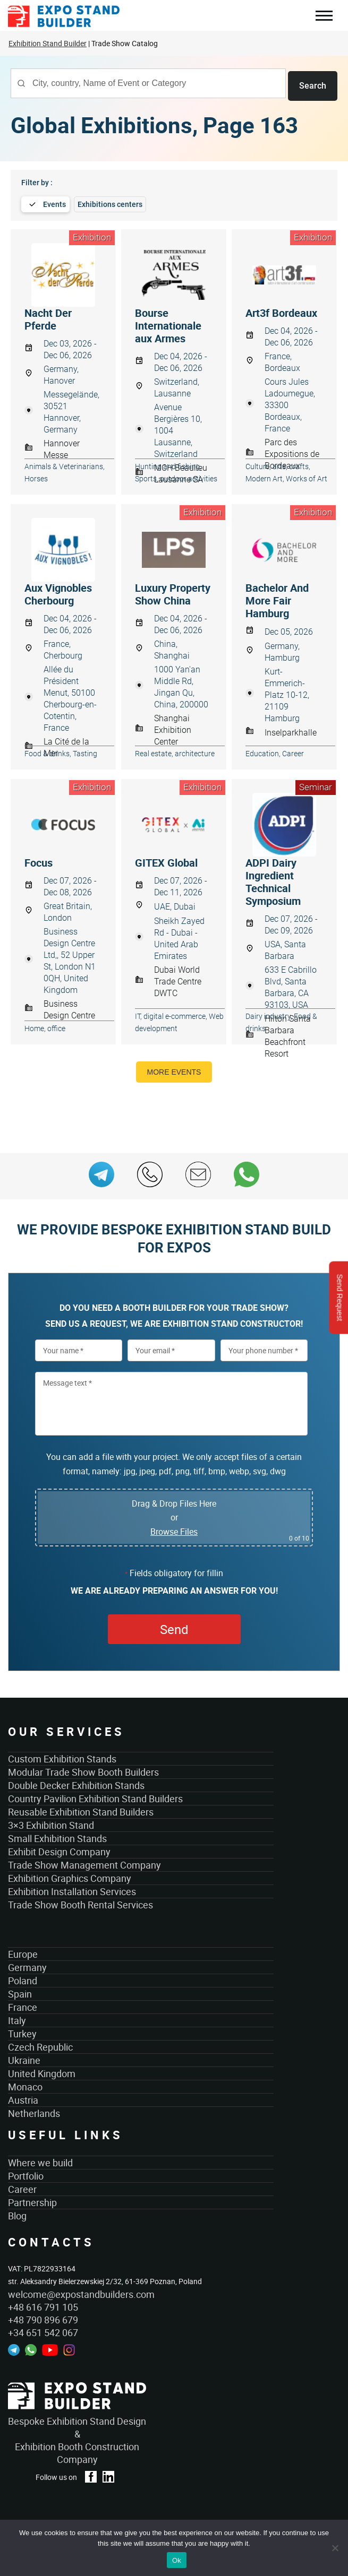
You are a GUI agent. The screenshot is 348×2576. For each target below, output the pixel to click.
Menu (323, 16)
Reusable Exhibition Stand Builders (81, 1809)
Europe (23, 1952)
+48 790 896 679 (43, 2317)
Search (312, 83)
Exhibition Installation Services (72, 1889)
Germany (27, 1965)
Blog (17, 2213)
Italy (17, 2018)
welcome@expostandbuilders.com (81, 2292)
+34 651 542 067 (43, 2330)
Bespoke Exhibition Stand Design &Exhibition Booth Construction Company (77, 2438)
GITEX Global (166, 860)
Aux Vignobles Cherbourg (58, 591)
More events (174, 1069)
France (22, 2005)
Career (22, 2186)
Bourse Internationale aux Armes (168, 323)
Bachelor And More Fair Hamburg (277, 598)
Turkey (22, 2031)
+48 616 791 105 (43, 2304)
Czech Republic (40, 2044)
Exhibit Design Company (59, 1849)
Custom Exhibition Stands (62, 1756)
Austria (23, 2097)
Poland (22, 1978)
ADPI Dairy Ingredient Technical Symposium (273, 879)
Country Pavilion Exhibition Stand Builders (95, 1796)
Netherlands (34, 2111)
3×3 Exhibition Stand (51, 1823)
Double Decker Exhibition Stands (76, 1783)
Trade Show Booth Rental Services (80, 1902)
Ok (176, 2560)
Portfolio (26, 2173)
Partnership (32, 2199)
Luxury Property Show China (172, 591)
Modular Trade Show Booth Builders (83, 1770)
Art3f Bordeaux (281, 310)
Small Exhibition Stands (57, 1836)
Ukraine (24, 2058)
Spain (20, 1991)
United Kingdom (41, 2071)
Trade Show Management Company (84, 1862)
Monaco (25, 2084)
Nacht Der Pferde (48, 317)
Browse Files (174, 1529)
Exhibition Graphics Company (69, 1876)
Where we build (40, 2160)
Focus (38, 860)
